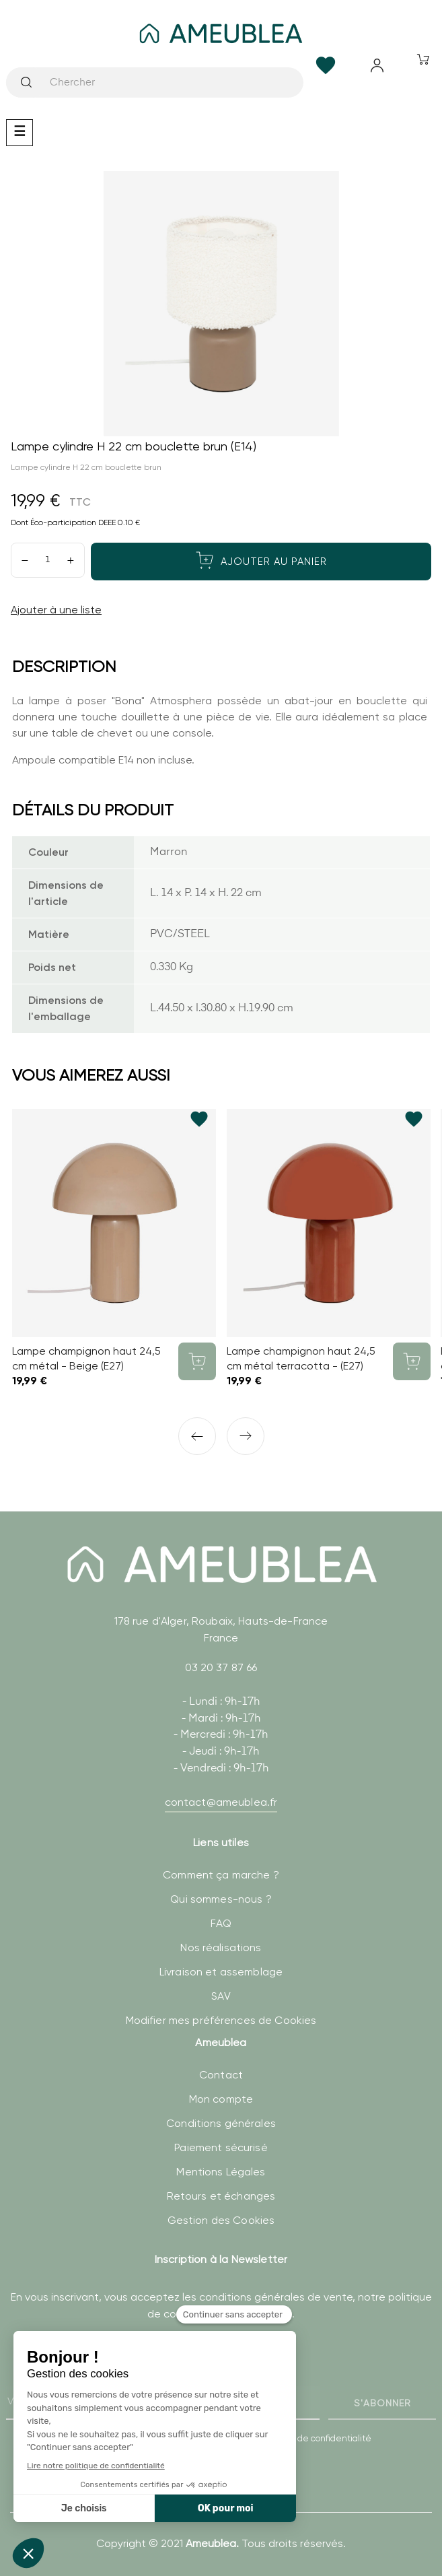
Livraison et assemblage (221, 1971)
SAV (220, 1996)
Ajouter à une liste (56, 609)
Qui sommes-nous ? (220, 1899)
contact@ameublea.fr (221, 1802)
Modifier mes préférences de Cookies (221, 2020)
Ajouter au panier (261, 560)
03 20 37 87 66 (221, 1667)
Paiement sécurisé (220, 2147)
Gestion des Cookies (221, 2220)
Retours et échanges (221, 2196)
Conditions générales (221, 2123)
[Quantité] (48, 560)
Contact (221, 2074)
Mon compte (221, 2099)
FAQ (221, 1923)
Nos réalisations (220, 1947)
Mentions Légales (220, 2171)
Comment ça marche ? (221, 1874)
